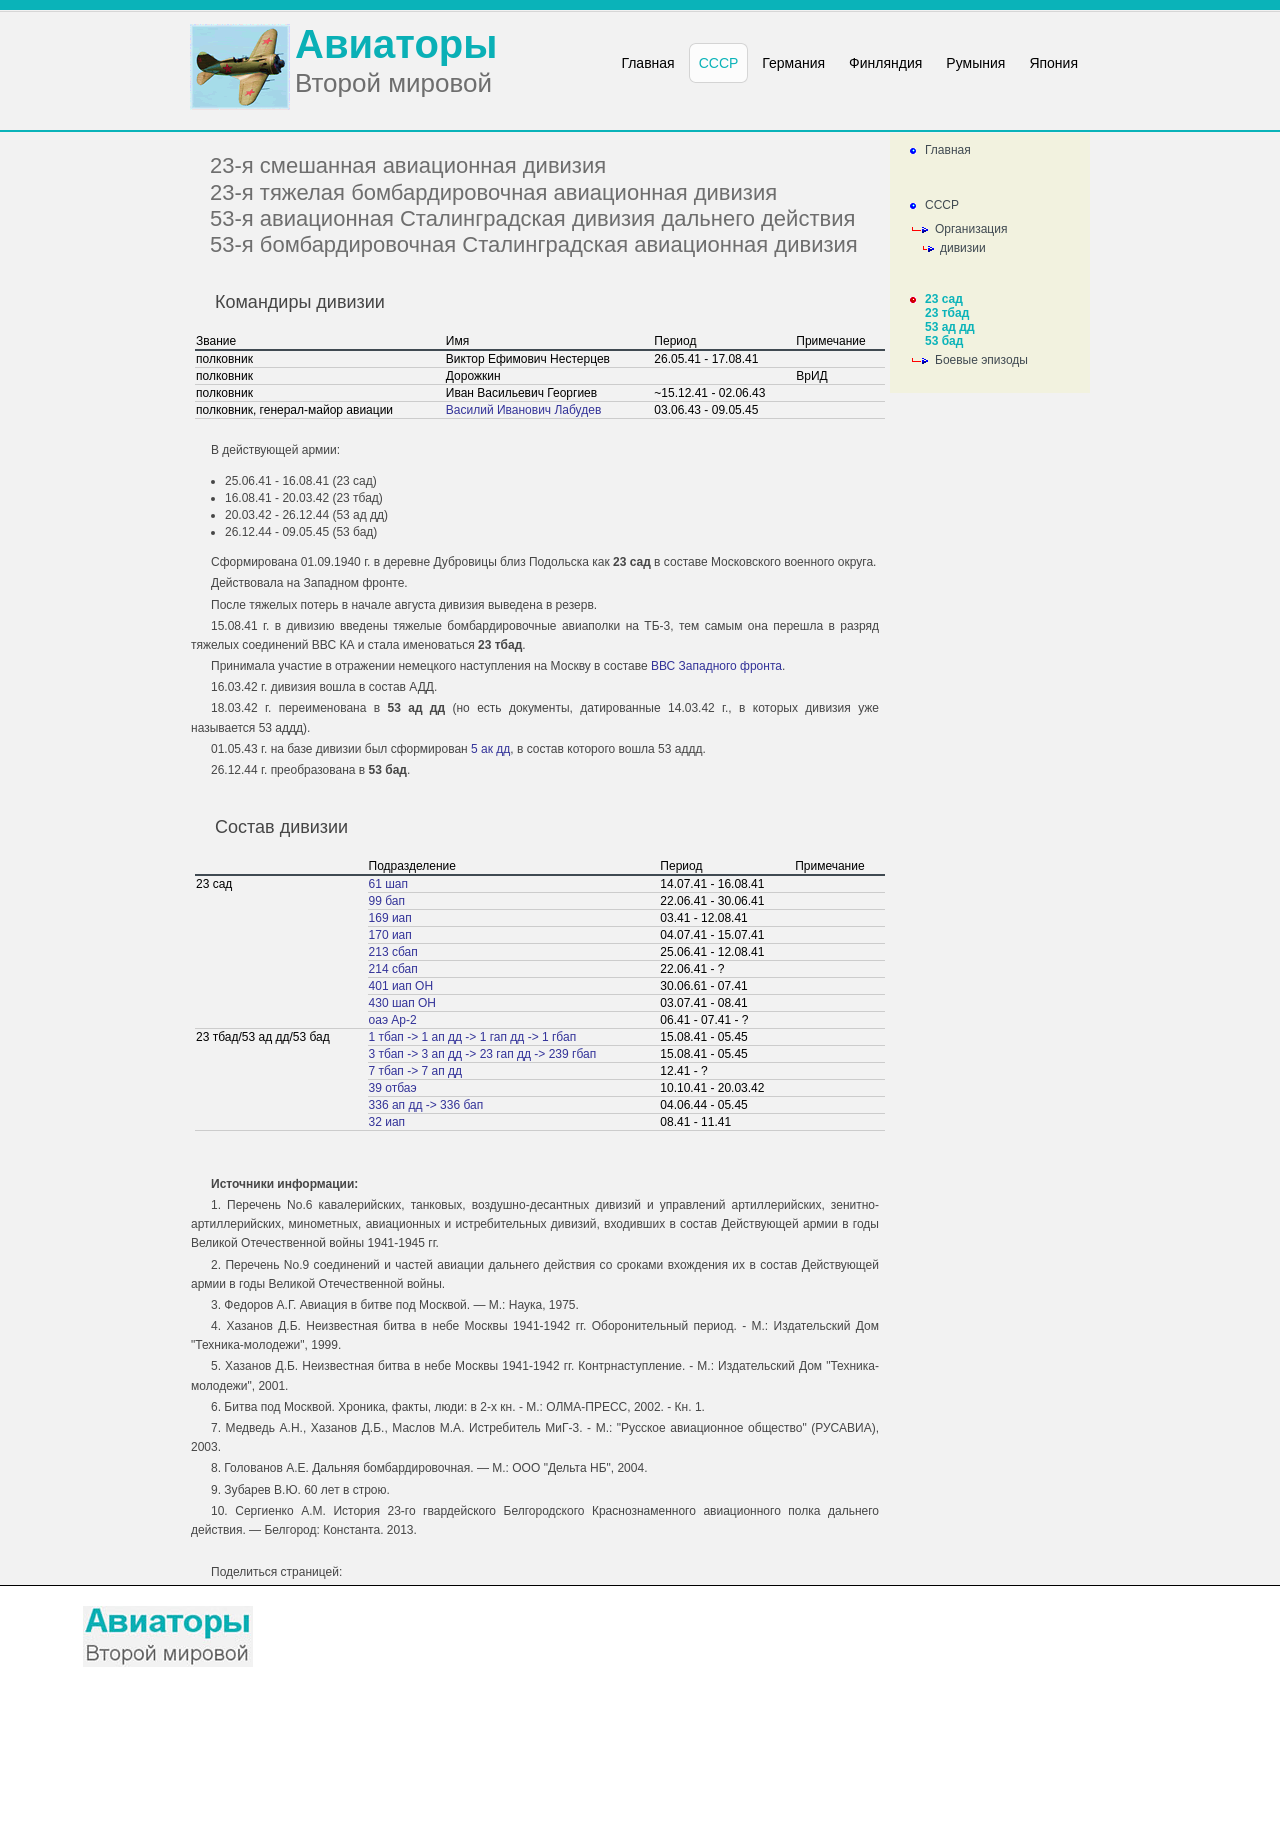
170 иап (390, 935)
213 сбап (393, 952)
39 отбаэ (393, 1088)
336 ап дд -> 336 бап (426, 1105)
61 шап (388, 884)
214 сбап (393, 969)
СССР (942, 205)
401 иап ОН (401, 986)
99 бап (387, 901)
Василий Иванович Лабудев (523, 410)
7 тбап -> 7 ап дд (415, 1071)
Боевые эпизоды (981, 360)
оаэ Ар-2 (393, 1020)
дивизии (963, 248)
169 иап (390, 918)
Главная (948, 150)
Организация (971, 229)
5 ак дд (490, 749)
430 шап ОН (403, 1003)
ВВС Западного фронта (716, 666)
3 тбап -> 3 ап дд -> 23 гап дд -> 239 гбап (483, 1054)
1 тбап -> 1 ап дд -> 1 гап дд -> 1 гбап (473, 1037)
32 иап (387, 1122)
